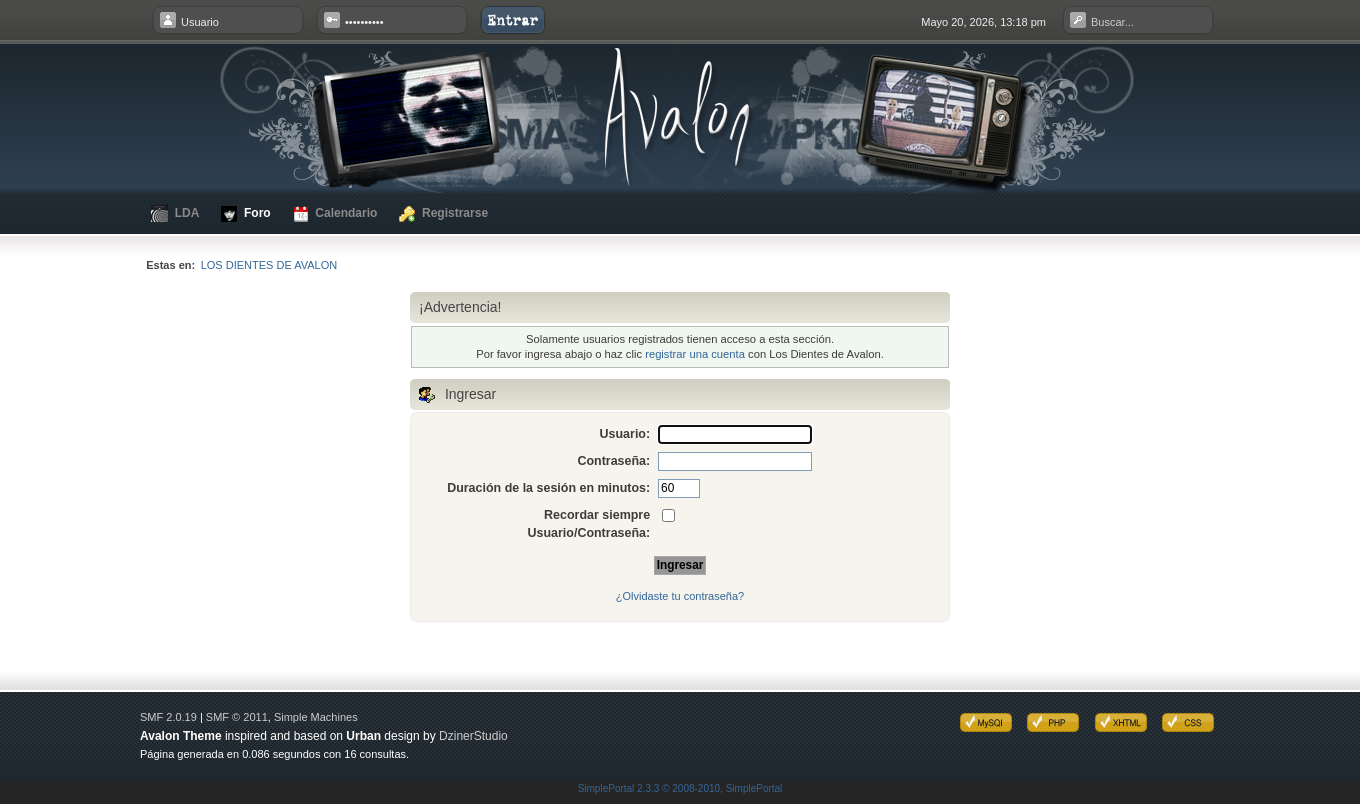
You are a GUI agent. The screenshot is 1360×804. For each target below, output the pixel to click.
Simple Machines (316, 717)
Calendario (335, 214)
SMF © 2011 (237, 717)
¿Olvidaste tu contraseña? (680, 596)
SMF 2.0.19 (168, 717)
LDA (175, 213)
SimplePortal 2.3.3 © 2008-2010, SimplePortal (680, 788)
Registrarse (443, 214)
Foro (245, 214)
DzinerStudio (473, 736)
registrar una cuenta (695, 354)
